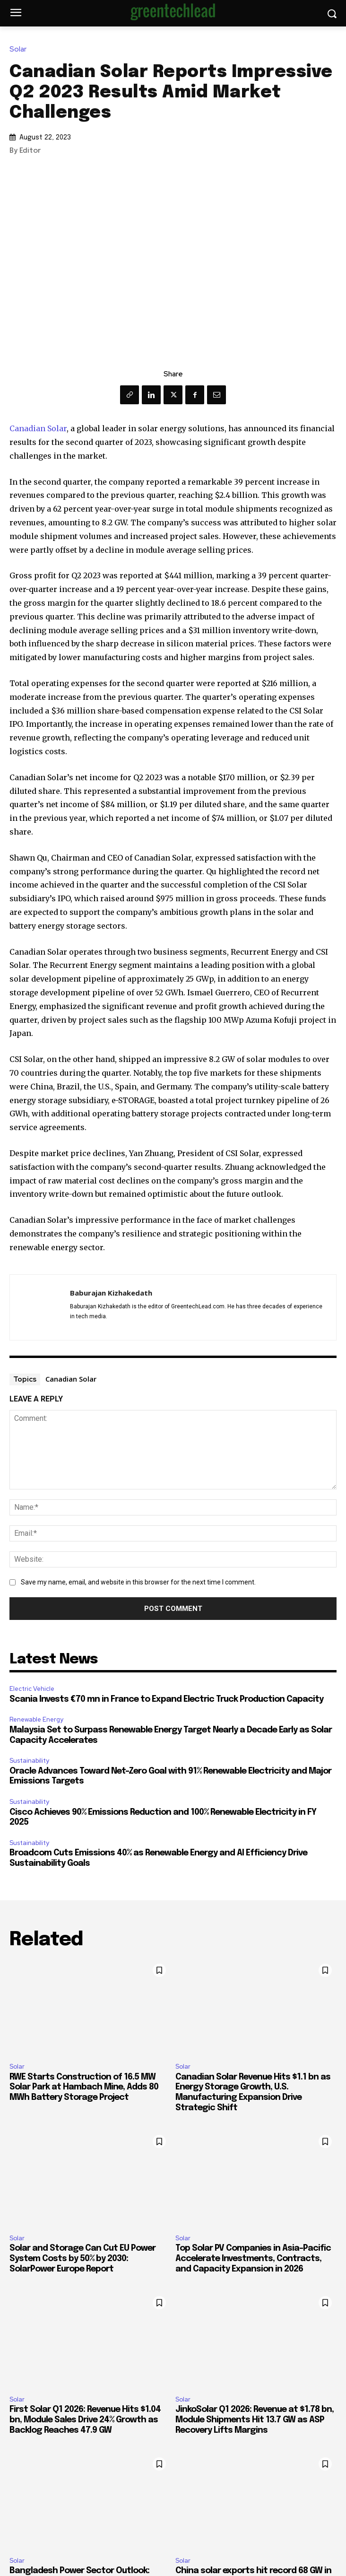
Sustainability (29, 1761)
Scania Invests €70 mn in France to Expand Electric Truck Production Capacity (166, 1699)
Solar (20, 49)
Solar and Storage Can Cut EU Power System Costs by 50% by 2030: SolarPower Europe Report (82, 2258)
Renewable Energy (36, 1719)
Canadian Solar (38, 428)
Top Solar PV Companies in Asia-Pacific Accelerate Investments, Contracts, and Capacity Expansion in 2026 (253, 2258)
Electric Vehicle (31, 1689)
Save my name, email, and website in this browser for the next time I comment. (138, 1582)
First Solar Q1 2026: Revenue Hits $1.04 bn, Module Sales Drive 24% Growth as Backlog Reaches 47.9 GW (85, 2419)
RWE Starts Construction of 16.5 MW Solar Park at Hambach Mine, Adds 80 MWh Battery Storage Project (83, 2087)
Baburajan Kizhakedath (111, 1292)
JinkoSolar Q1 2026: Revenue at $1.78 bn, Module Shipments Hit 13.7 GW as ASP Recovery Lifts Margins (254, 2419)
